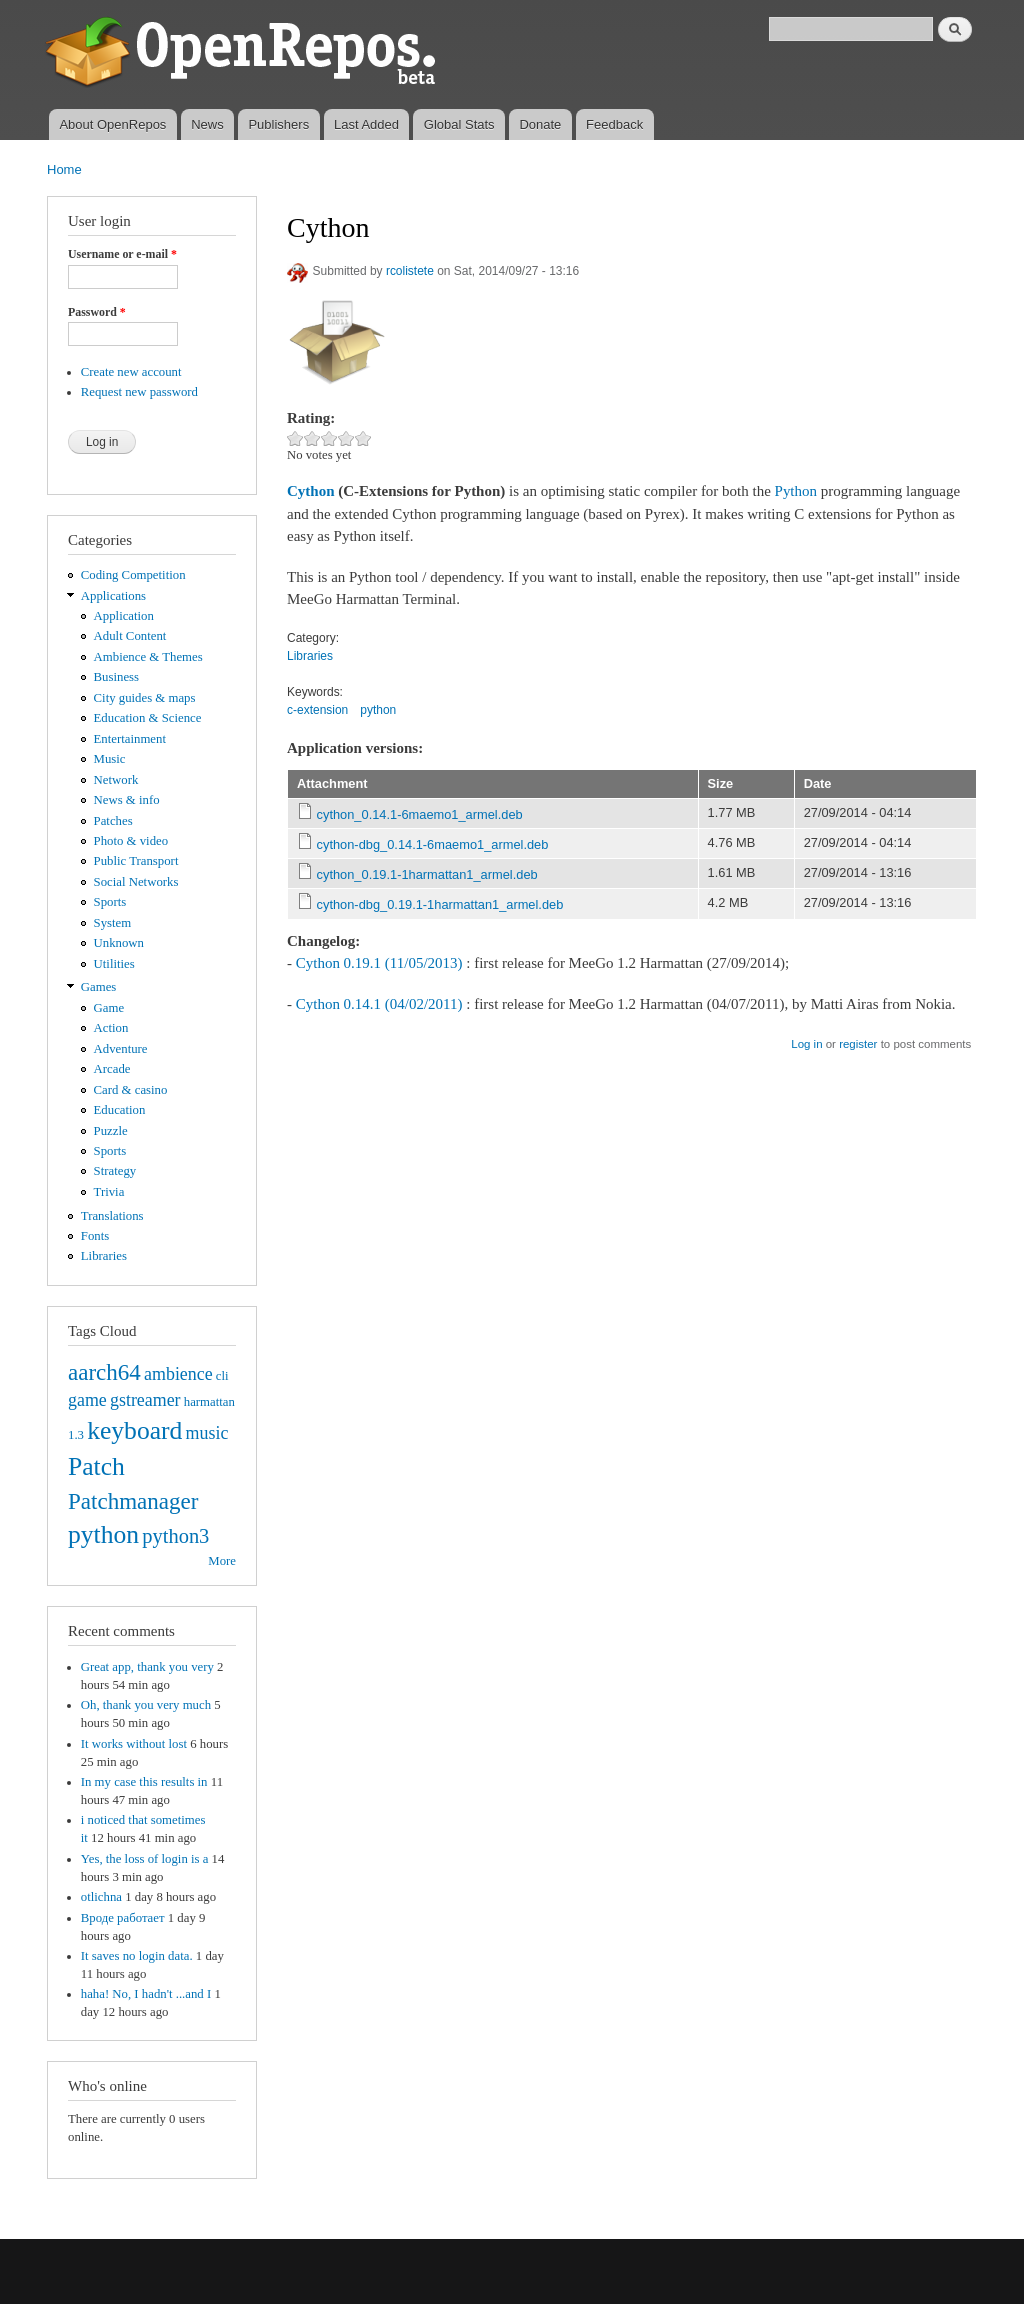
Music (110, 759)
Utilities (114, 964)
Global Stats (459, 124)
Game (109, 1008)
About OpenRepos (112, 124)
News (207, 124)
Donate (540, 124)
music (207, 1433)
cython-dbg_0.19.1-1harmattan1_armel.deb (440, 904)
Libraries (104, 1256)
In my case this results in (144, 1782)
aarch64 (104, 1372)
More (222, 1561)
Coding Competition (133, 575)
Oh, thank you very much (146, 1705)
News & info (127, 800)
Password (97, 312)
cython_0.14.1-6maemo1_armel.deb (420, 814)
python (103, 1534)
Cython (310, 491)
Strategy (115, 1171)
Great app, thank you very (147, 1667)
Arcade (112, 1069)
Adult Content (130, 636)
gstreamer (145, 1400)
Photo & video (131, 841)
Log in (806, 1044)
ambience (178, 1374)
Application (124, 616)
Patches (113, 821)
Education (120, 1110)
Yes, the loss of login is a (145, 1859)
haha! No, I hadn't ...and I (146, 1994)
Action (111, 1028)
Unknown (119, 943)
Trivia (109, 1192)
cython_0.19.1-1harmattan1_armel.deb (427, 874)
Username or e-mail (122, 254)
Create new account (131, 372)
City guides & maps (145, 698)
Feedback (614, 124)
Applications (113, 596)
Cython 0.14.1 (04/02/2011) (379, 1004)
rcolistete (410, 271)
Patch (96, 1466)
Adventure (121, 1049)
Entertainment (130, 739)
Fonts (95, 1236)
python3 (175, 1536)
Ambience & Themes (148, 657)
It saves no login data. (137, 1956)
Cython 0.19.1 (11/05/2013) (379, 963)
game (87, 1400)
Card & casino (131, 1090)
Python (796, 491)
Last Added (366, 124)
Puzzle (111, 1131)
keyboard (134, 1430)
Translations (112, 1216)
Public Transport (136, 861)
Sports (110, 902)
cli (222, 1376)
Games (99, 987)
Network (116, 780)
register (858, 1044)
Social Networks (136, 882)
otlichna (101, 1897)
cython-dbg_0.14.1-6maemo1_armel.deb (433, 844)
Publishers (278, 124)
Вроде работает (123, 1918)
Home (64, 169)
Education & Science (148, 718)
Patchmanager (133, 1501)
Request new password (139, 392)
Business (116, 677)
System (113, 923)
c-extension (317, 710)
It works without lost (134, 1744)
